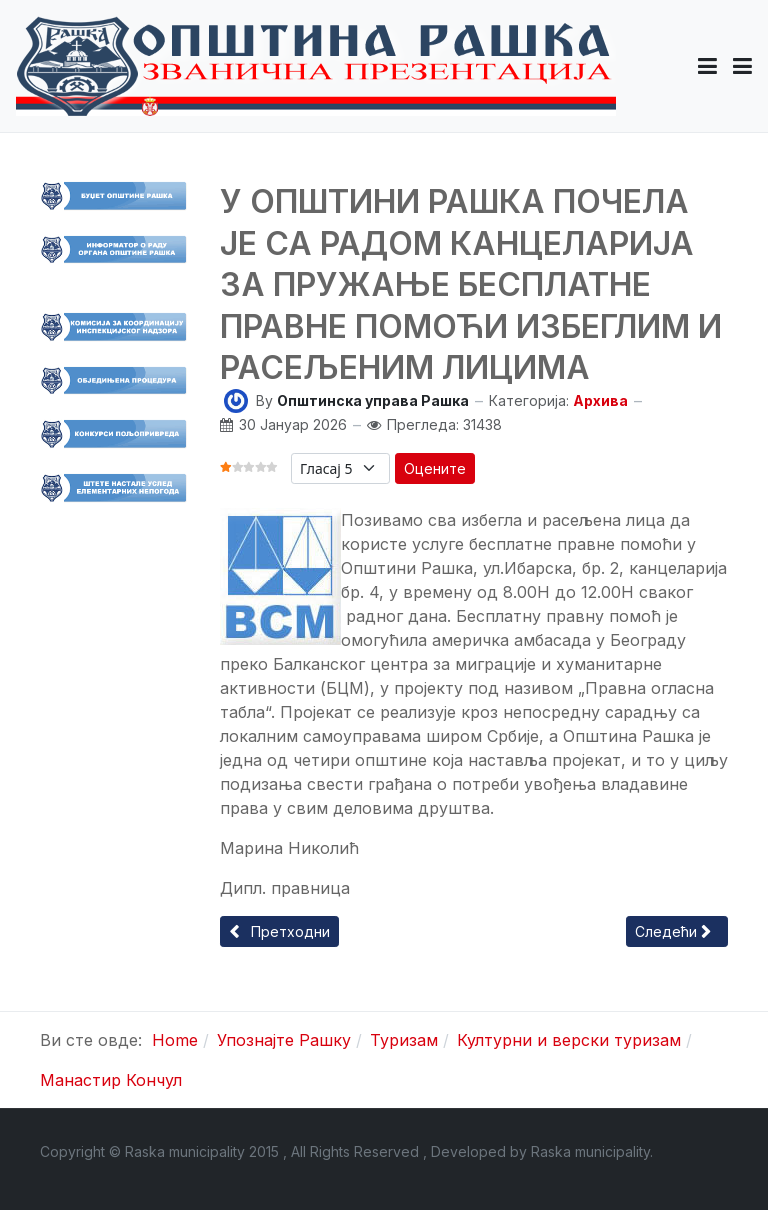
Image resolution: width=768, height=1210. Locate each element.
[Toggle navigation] (742, 66)
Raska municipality (590, 1151)
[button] (707, 66)
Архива (600, 400)
